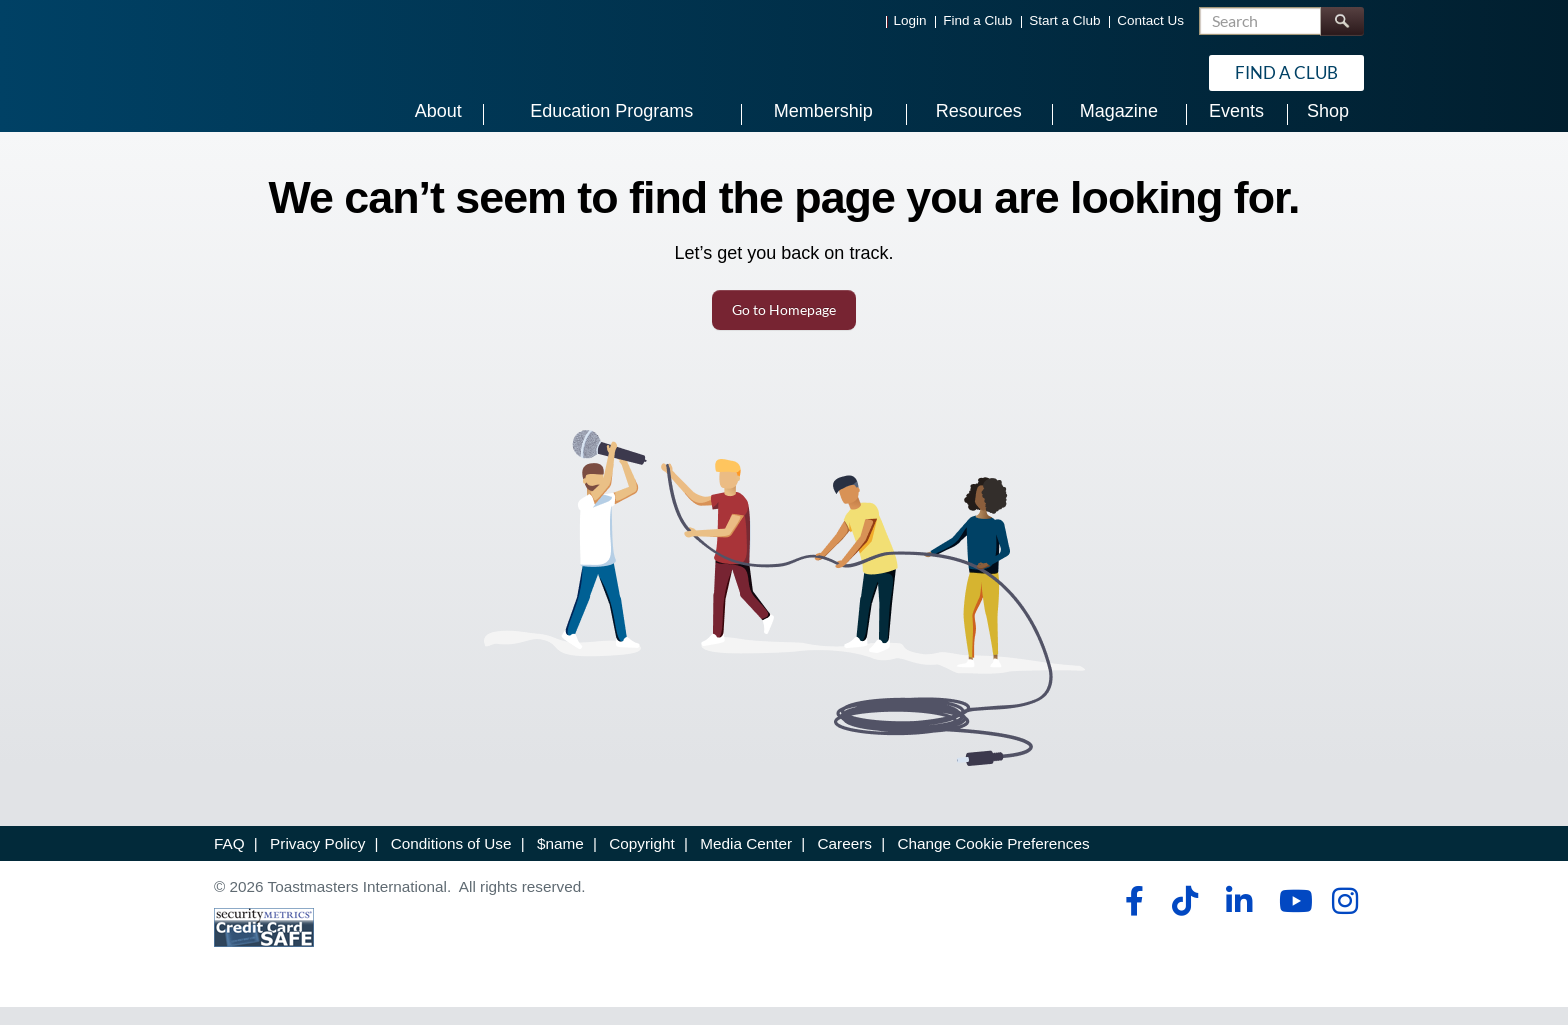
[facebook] (1131, 920)
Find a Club (977, 20)
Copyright (641, 862)
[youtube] (1291, 920)
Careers (845, 862)
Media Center (746, 862)
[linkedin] (1238, 920)
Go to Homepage (784, 328)
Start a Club (1064, 20)
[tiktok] (1184, 920)
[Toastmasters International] (271, 72)
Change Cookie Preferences (993, 862)
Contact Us (1150, 20)
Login (910, 20)
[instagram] (1344, 920)
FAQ (229, 862)
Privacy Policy (317, 862)
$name (560, 862)
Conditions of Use (451, 862)
